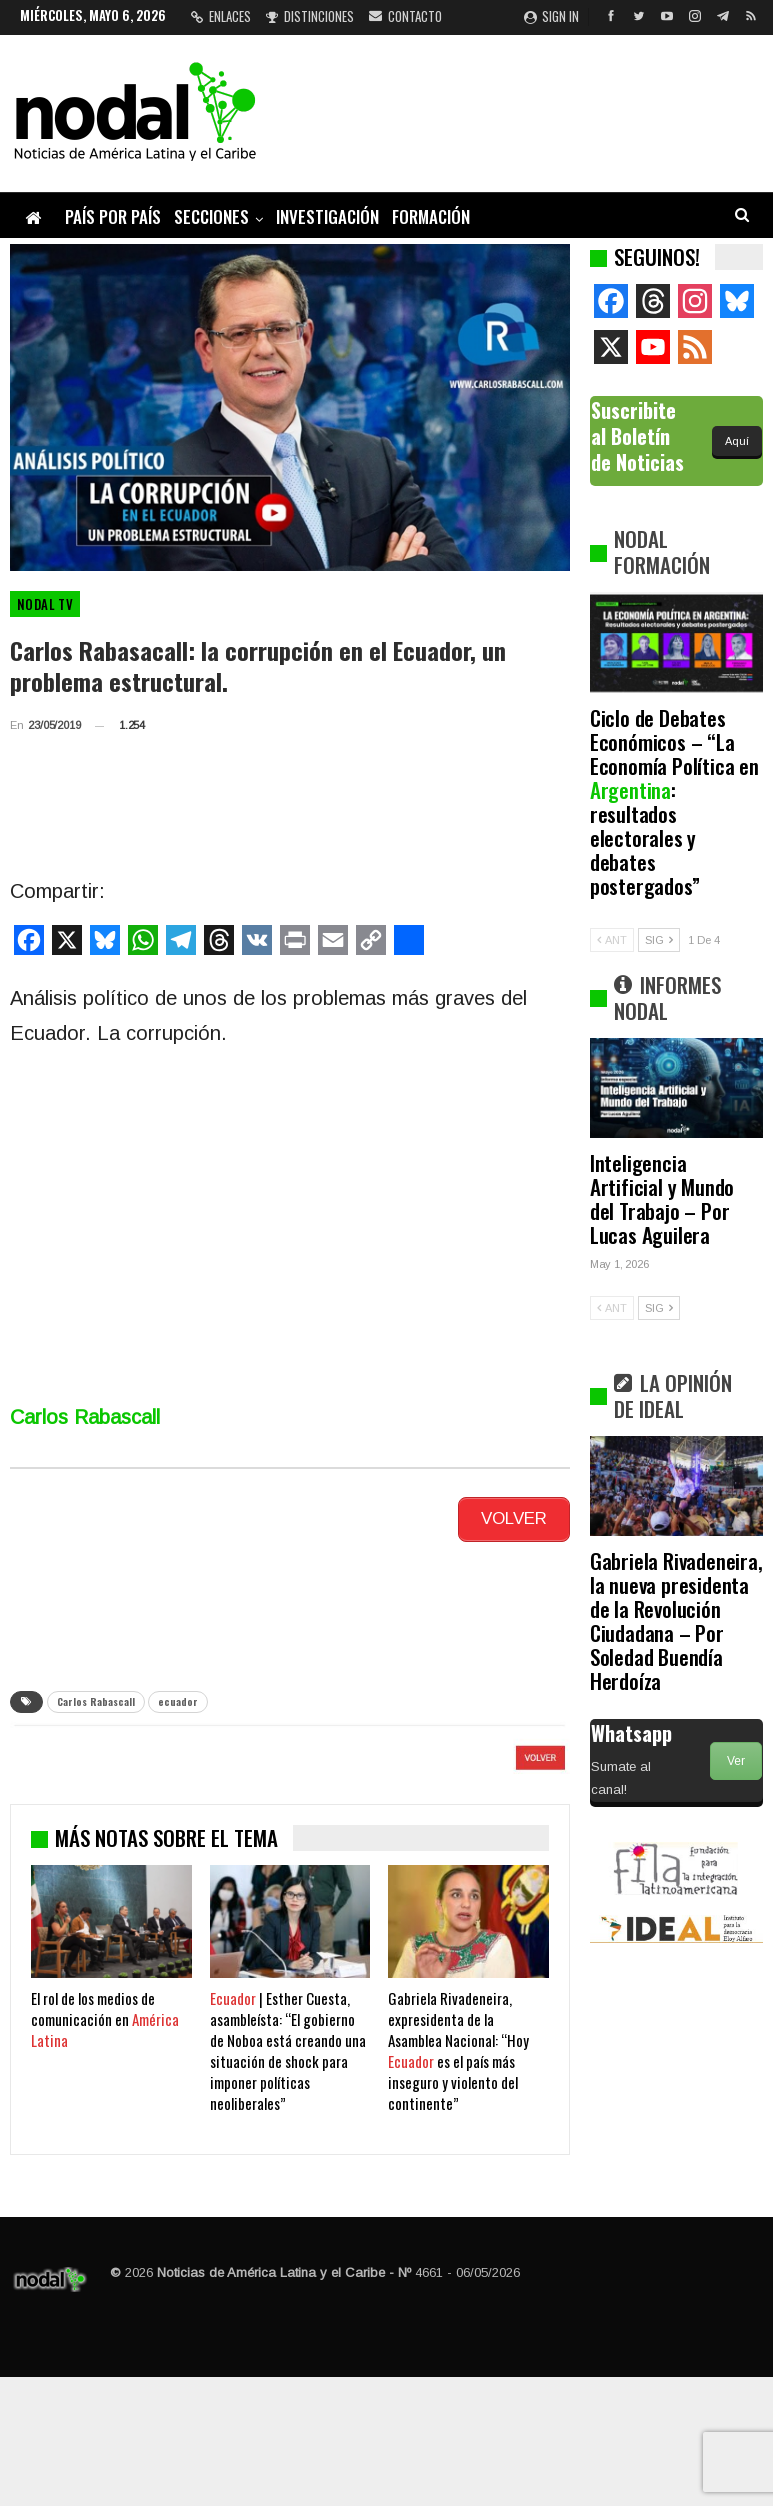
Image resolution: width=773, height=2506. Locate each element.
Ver (736, 1761)
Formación (431, 216)
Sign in (551, 16)
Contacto (405, 16)
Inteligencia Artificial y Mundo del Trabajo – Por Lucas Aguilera (662, 1198)
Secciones (211, 216)
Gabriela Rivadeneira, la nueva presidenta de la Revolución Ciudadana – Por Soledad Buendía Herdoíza (676, 1620)
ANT (612, 940)
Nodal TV (45, 604)
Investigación (327, 216)
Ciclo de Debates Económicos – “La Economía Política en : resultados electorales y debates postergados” (674, 801)
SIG (659, 940)
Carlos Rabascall (96, 1694)
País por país (113, 216)
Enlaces (221, 16)
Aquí (737, 441)
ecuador (178, 1694)
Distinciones (310, 16)
